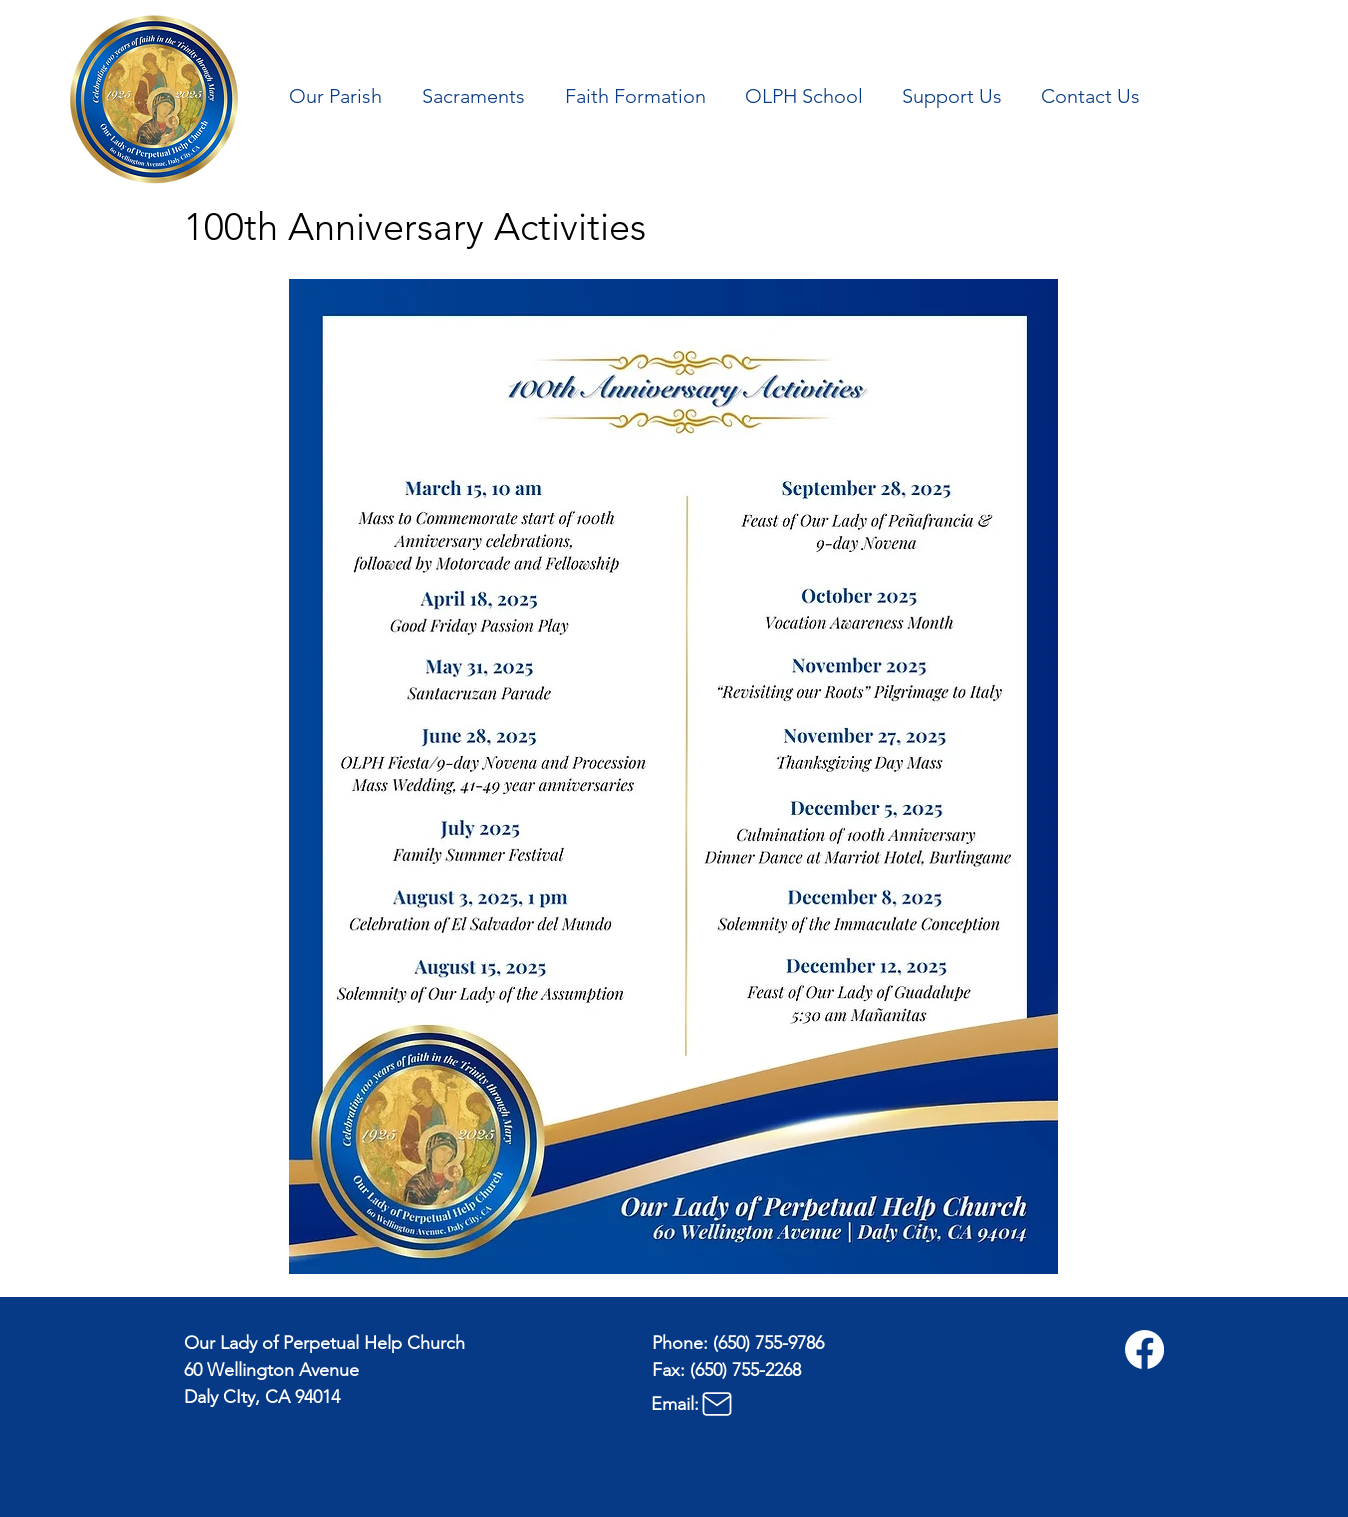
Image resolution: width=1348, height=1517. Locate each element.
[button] (340, 96)
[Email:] (751, 1404)
